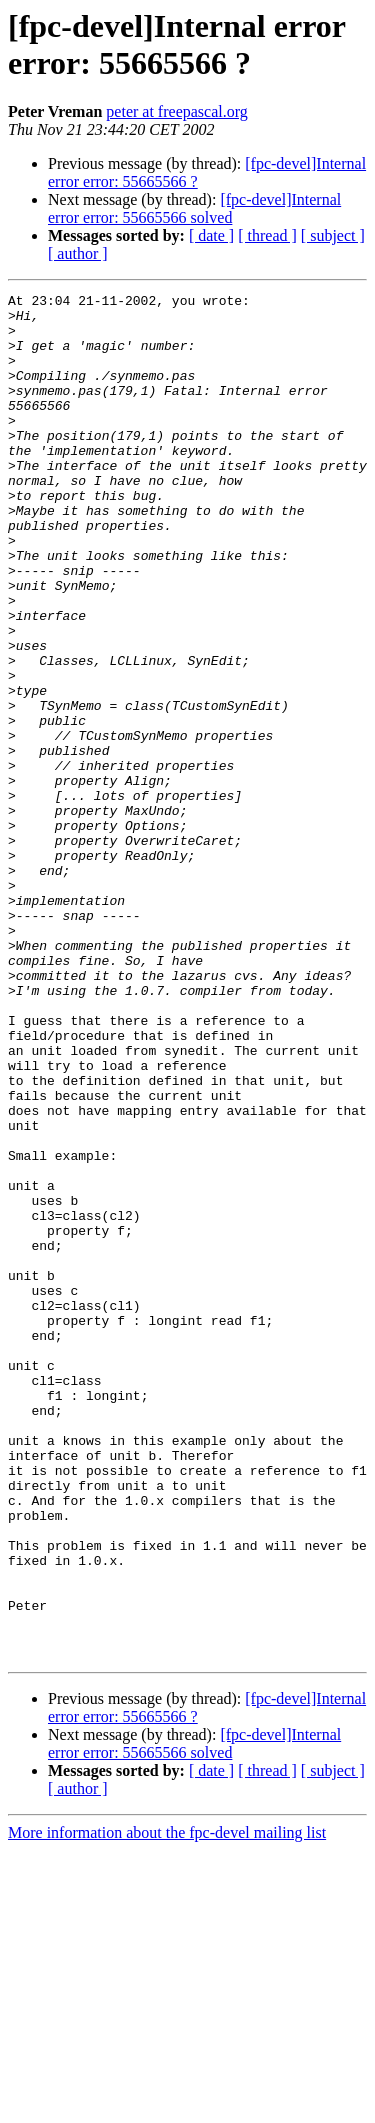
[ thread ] (267, 235)
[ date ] (211, 235)
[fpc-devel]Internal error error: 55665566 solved (194, 208)
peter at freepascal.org (176, 111)
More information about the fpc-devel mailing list (167, 2105)
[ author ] (78, 253)
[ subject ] (333, 235)
